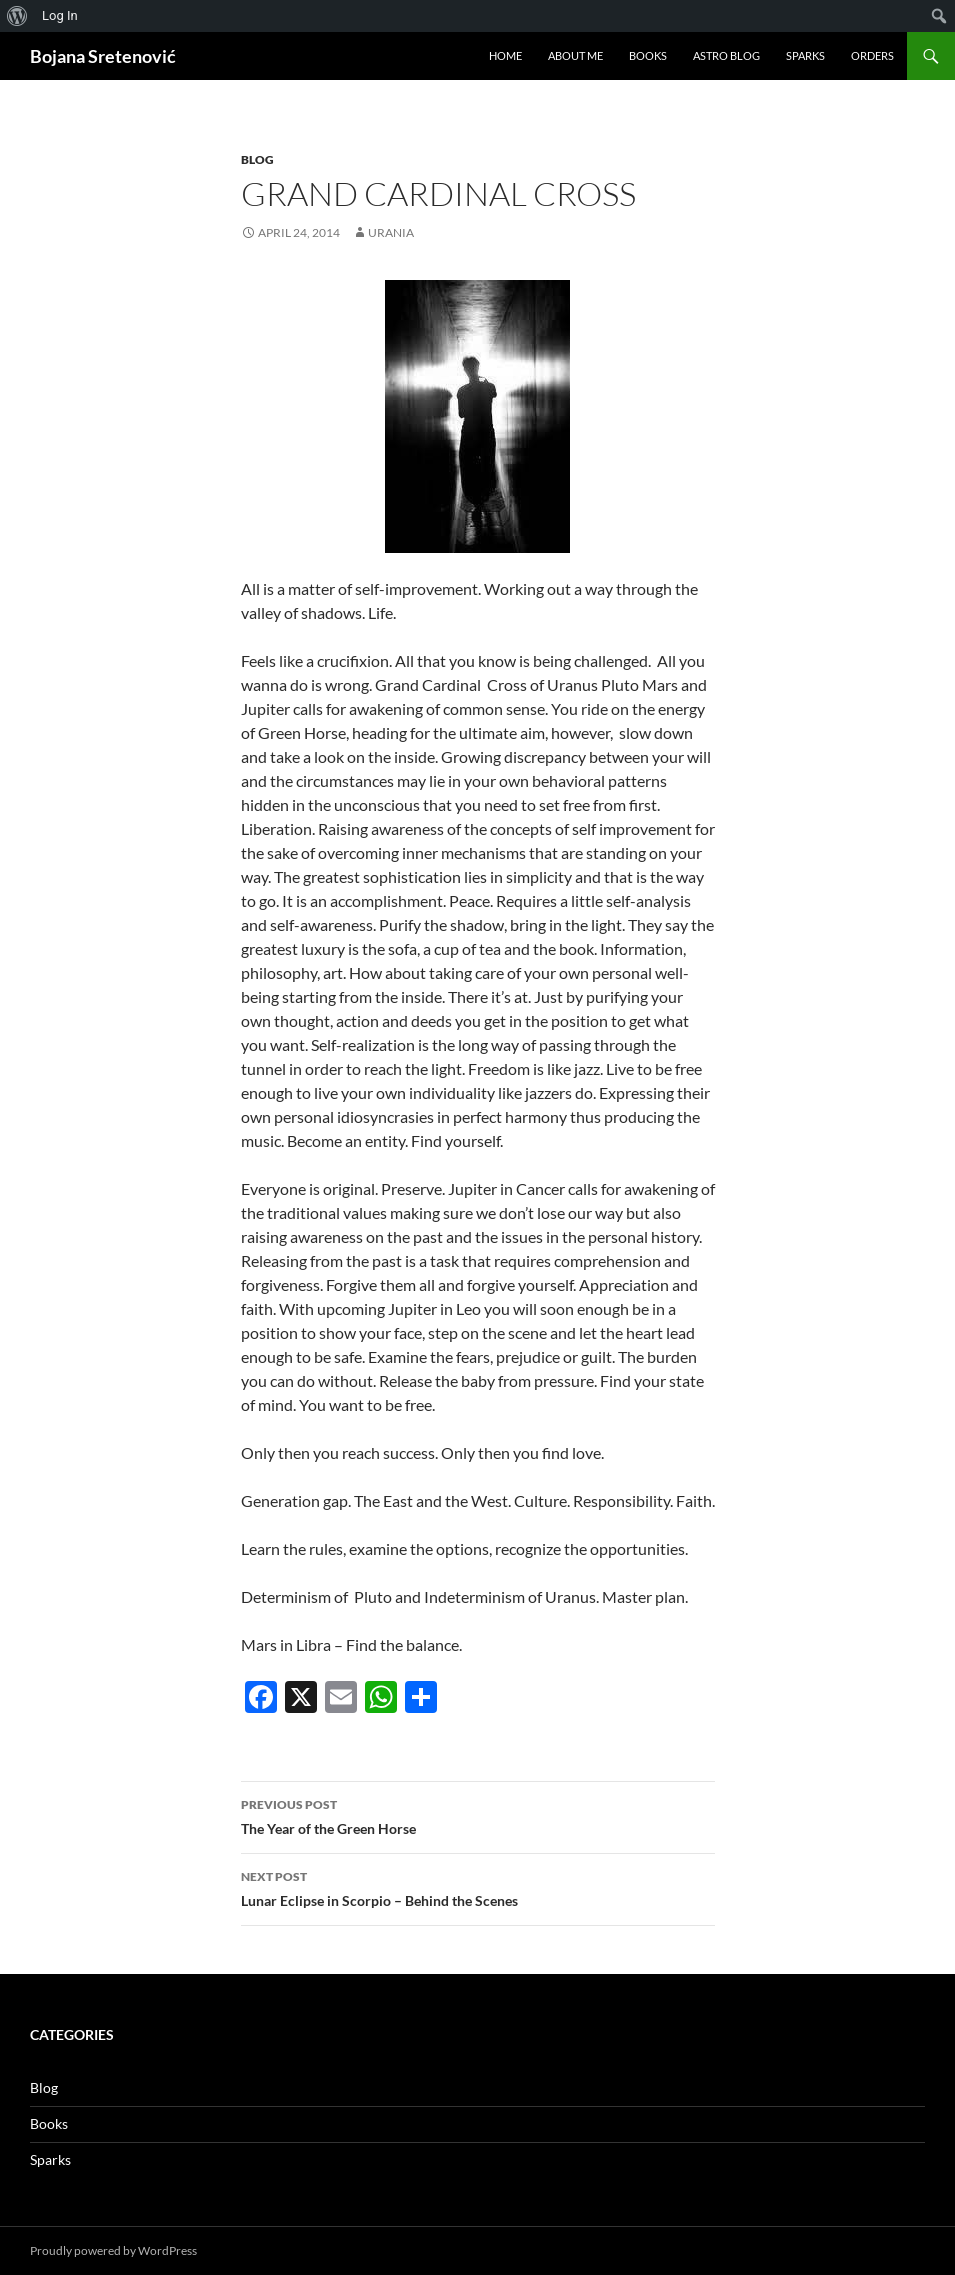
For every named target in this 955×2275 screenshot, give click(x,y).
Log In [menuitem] (60, 15)
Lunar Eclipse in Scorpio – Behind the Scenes (478, 1887)
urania (391, 232)
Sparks (805, 55)
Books (648, 55)
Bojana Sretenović (103, 56)
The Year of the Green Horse (478, 1815)
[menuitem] (17, 16)
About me (575, 55)
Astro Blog (726, 55)
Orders (872, 55)
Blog (257, 159)
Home (505, 55)
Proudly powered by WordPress (113, 2250)
